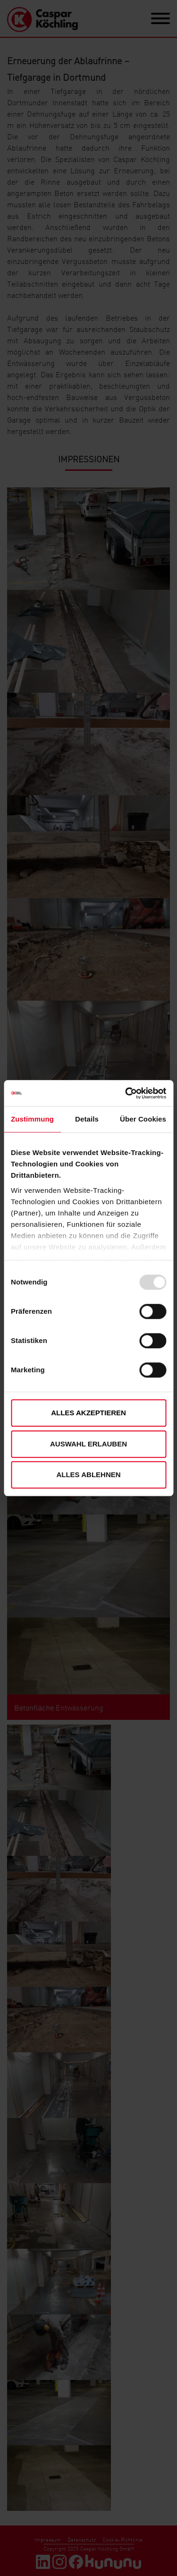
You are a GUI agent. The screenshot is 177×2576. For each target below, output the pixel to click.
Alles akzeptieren (88, 1413)
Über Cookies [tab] (143, 1119)
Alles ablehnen (88, 1475)
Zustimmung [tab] (32, 1119)
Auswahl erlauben (88, 1444)
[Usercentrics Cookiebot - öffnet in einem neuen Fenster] (126, 1093)
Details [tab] (87, 1119)
